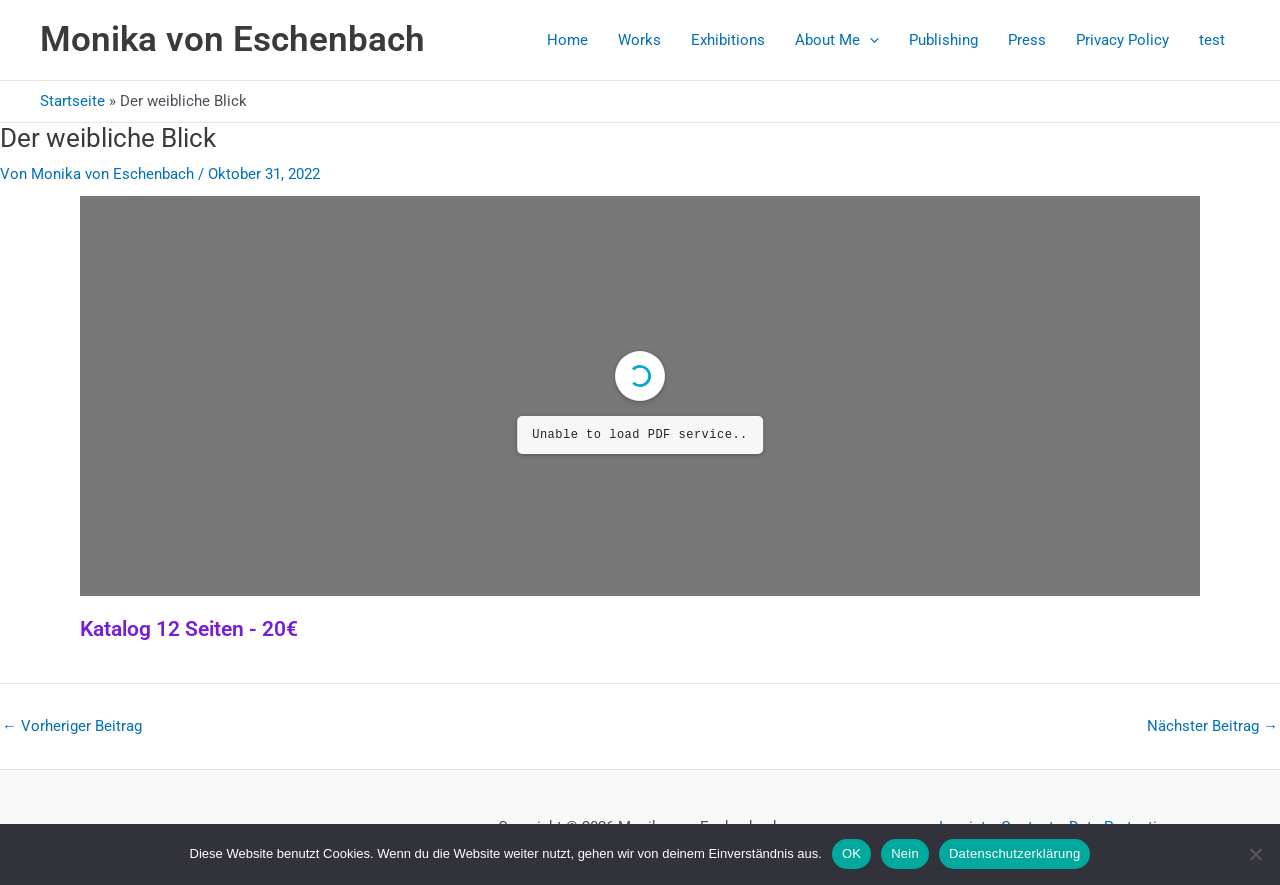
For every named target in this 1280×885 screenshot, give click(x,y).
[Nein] (1255, 854)
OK (851, 853)
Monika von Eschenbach (232, 39)
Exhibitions (728, 40)
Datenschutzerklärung (1014, 853)
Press (1027, 40)
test (1212, 40)
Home (567, 40)
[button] (869, 40)
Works (639, 40)
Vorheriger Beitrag (72, 726)
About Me (837, 40)
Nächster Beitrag (1212, 726)
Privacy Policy (1122, 40)
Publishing (943, 40)
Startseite (72, 101)
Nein (905, 853)
